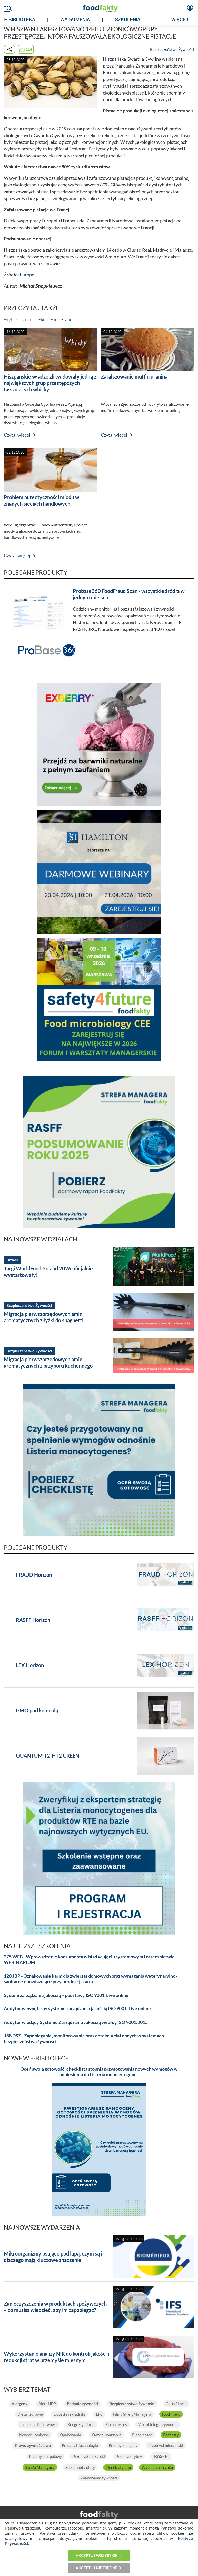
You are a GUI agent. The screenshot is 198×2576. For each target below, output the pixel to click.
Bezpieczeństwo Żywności (172, 49)
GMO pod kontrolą (37, 1710)
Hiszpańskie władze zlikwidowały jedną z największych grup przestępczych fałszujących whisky (50, 382)
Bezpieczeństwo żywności (132, 2403)
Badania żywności (82, 2403)
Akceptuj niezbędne (96, 2567)
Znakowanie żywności (99, 2478)
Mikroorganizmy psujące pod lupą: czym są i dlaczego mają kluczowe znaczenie (53, 2256)
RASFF (160, 2456)
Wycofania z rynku (157, 2467)
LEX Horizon (30, 1665)
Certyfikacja (176, 2403)
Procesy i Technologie (80, 2445)
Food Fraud (61, 319)
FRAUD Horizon (34, 1575)
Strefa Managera (39, 2467)
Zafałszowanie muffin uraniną (134, 376)
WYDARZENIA (75, 19)
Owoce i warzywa (106, 2434)
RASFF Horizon (33, 1620)
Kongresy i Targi (81, 2424)
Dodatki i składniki (69, 2414)
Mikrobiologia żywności (157, 2424)
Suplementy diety (80, 2467)
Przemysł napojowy (45, 2456)
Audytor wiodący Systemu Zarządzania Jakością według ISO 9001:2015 (76, 2022)
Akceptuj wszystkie (96, 2555)
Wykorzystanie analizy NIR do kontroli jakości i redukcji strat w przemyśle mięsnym (56, 2357)
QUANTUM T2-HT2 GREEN (47, 1755)
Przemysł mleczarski (165, 2445)
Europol (28, 274)
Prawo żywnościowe (33, 2445)
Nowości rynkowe (34, 2434)
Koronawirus (116, 2424)
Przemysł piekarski (89, 2456)
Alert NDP (47, 2403)
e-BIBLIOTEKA (19, 19)
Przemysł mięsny (123, 2445)
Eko (42, 319)
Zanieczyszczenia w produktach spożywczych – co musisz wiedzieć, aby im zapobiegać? (55, 2306)
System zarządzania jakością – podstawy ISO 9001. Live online (66, 1995)
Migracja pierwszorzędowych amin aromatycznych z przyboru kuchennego (48, 1362)
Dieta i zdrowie (30, 2414)
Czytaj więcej (17, 435)
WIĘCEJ (179, 19)
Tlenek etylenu (118, 2467)
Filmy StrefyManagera (132, 2414)
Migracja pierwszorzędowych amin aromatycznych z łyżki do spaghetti (43, 1317)
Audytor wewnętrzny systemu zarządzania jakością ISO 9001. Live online (77, 2008)
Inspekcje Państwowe (38, 2424)
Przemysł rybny (129, 2456)
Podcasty (171, 2434)
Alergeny (19, 2403)
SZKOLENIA (127, 19)
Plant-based (142, 2434)
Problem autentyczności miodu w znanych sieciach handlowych (41, 500)
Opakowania (70, 2434)
